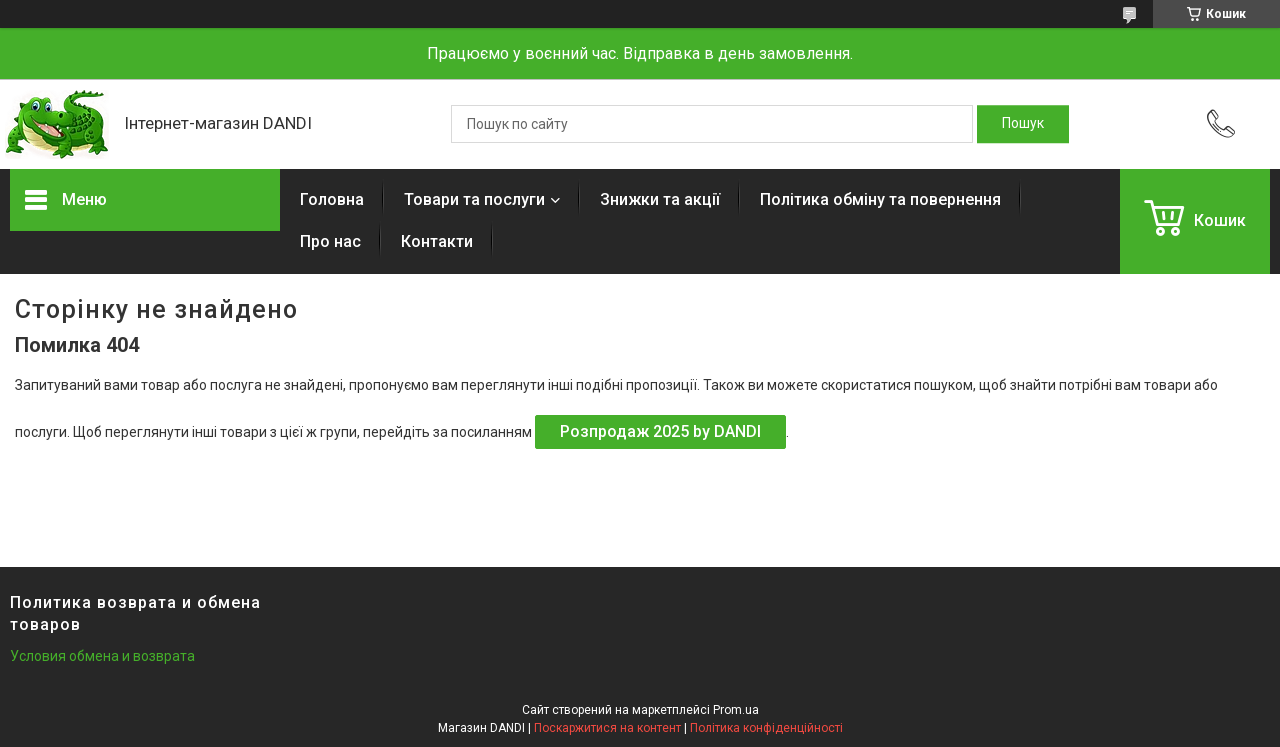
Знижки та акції (660, 199)
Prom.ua (736, 710)
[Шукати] (1023, 124)
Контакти (437, 241)
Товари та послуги (474, 199)
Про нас (330, 241)
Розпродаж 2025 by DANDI (660, 431)
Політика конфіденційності (766, 728)
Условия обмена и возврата (102, 656)
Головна (332, 199)
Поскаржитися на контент (607, 728)
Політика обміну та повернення (880, 199)
